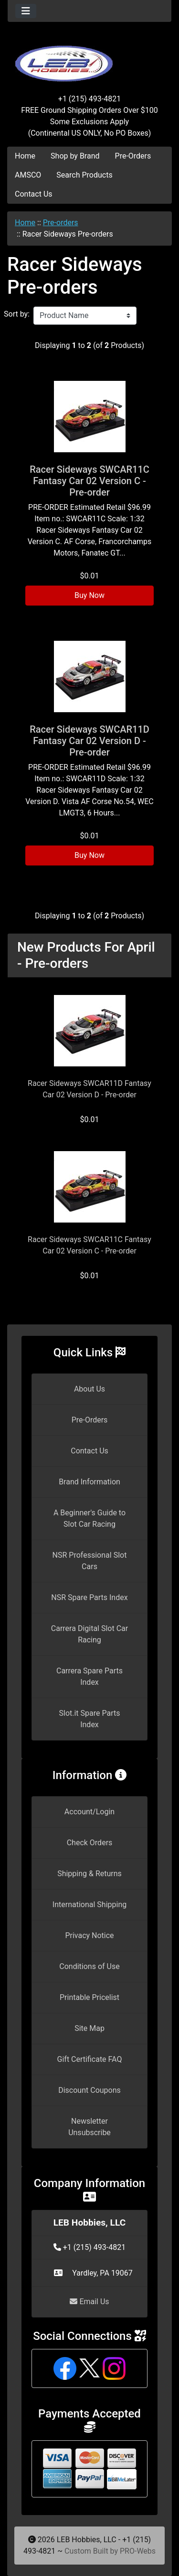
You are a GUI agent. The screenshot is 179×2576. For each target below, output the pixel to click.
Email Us (89, 2301)
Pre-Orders (133, 155)
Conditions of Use (89, 1966)
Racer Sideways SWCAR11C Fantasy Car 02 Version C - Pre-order (89, 481)
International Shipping (89, 1904)
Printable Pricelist (89, 1997)
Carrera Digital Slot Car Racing (89, 1634)
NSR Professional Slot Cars (90, 1561)
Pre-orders (60, 222)
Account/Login (89, 1811)
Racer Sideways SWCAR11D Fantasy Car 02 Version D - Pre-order (89, 741)
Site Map (89, 2028)
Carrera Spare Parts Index (89, 1676)
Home (25, 155)
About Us (89, 1388)
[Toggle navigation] (25, 11)
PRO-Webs (138, 2551)
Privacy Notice (89, 1935)
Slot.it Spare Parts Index (89, 1719)
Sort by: (17, 313)
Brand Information (89, 1481)
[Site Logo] (89, 58)
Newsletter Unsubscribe (89, 2127)
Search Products (84, 174)
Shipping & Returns (89, 1873)
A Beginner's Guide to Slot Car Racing (89, 1518)
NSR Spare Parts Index (89, 1597)
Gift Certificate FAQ (89, 2059)
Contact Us (34, 194)
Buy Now (89, 595)
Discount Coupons (89, 2090)
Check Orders (90, 1842)
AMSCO (28, 174)
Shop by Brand (75, 155)
